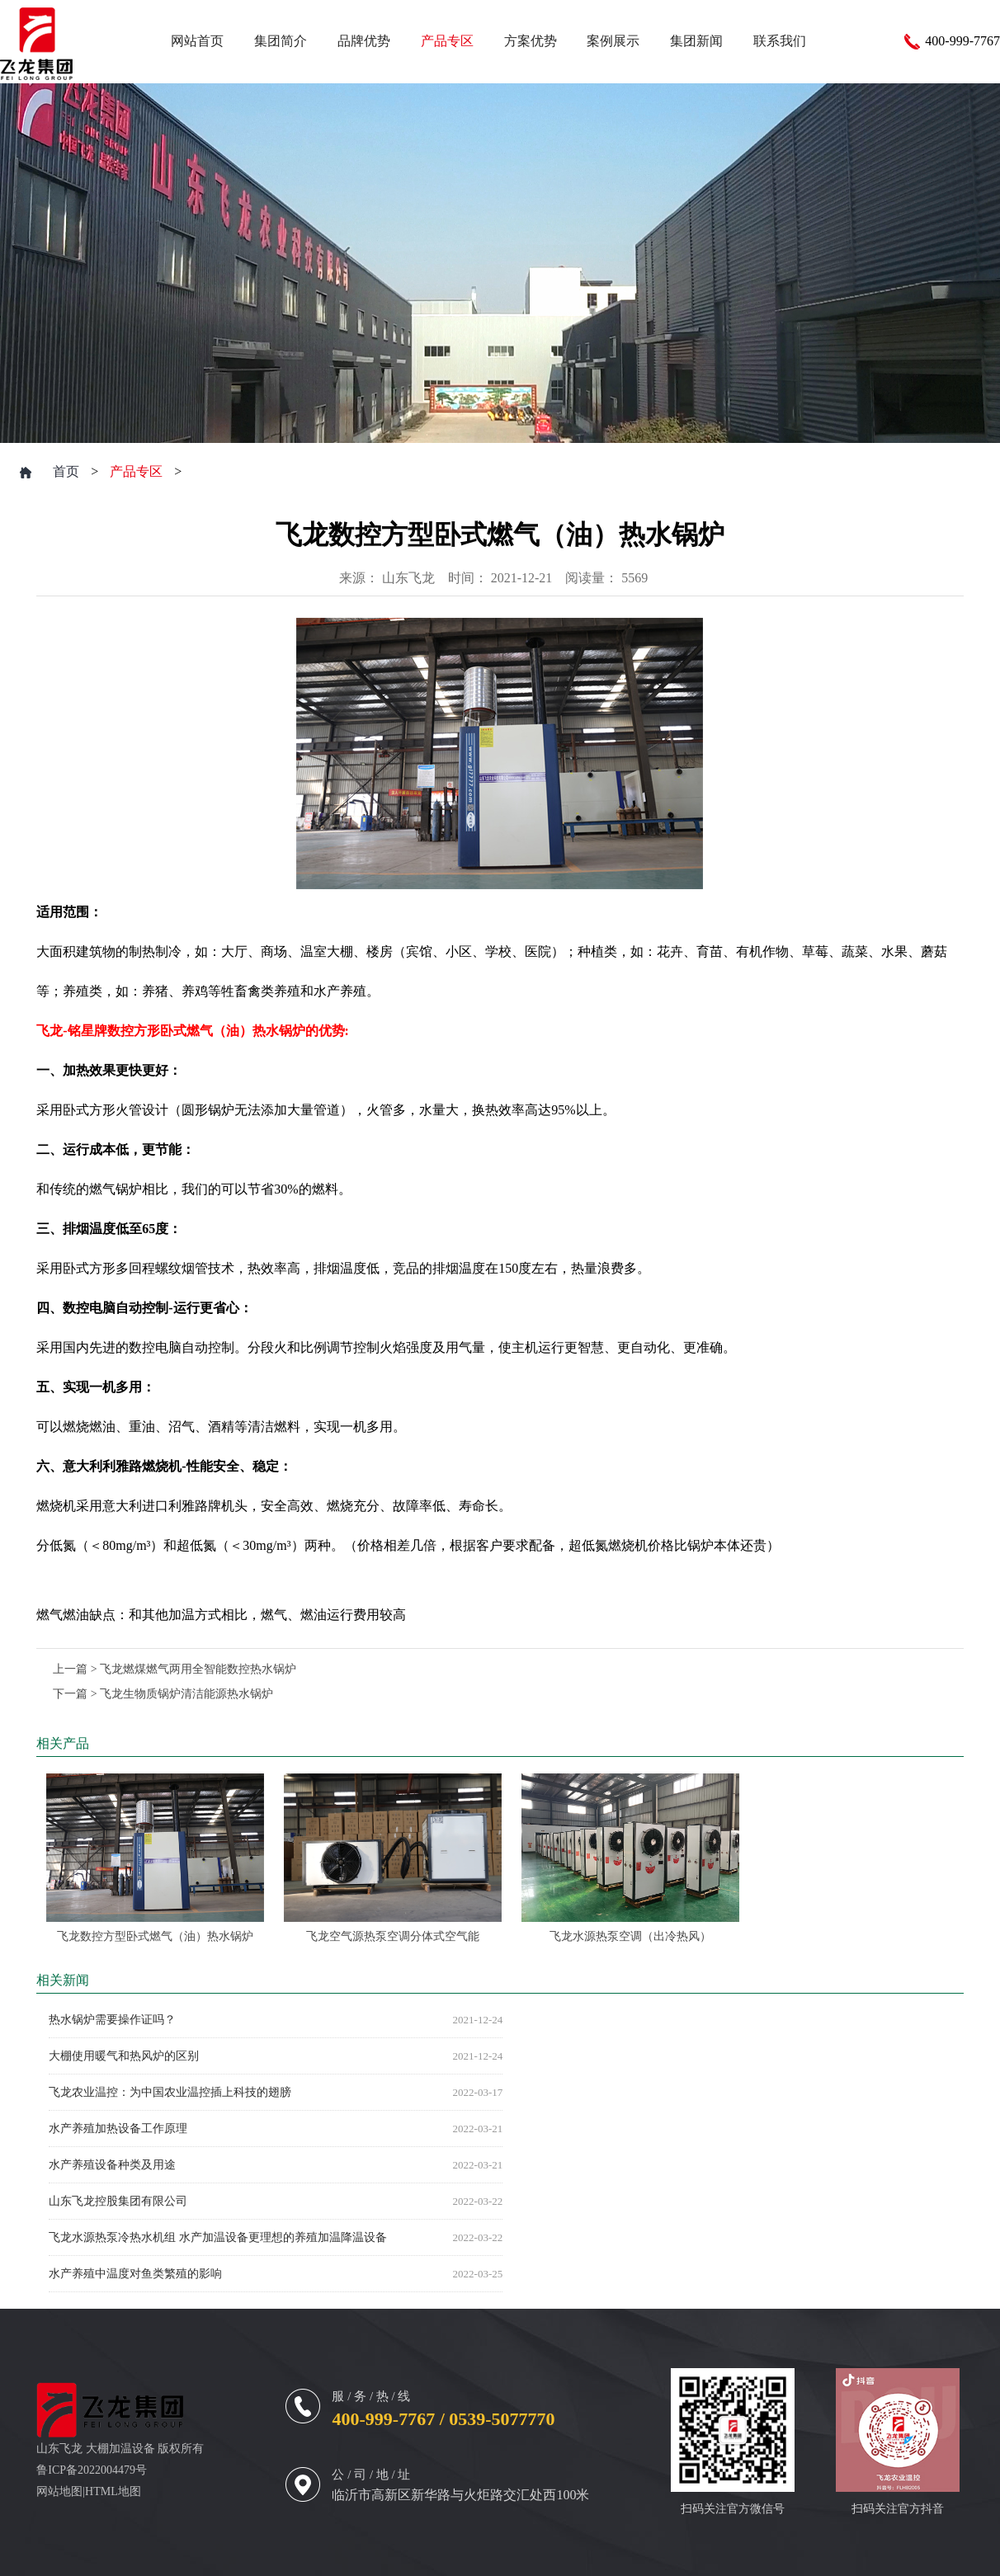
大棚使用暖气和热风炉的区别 (124, 2056)
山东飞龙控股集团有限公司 (118, 2201)
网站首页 (197, 41)
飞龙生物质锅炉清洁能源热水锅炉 (186, 1694)
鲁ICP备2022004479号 (91, 2470)
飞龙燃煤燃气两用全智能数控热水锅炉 (198, 1669)
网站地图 (59, 2491)
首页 (66, 471)
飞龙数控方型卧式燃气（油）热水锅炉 (155, 1936)
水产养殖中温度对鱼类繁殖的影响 (135, 2274)
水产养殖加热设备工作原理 (118, 2128)
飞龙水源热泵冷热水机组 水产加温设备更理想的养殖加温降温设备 (218, 2237)
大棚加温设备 (120, 2448)
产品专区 (136, 471)
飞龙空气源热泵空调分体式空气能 (392, 1936)
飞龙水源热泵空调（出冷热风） (630, 1936)
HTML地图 (113, 2491)
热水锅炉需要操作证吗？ (112, 2019)
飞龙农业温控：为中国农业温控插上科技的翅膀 (170, 2092)
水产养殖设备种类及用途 (112, 2165)
